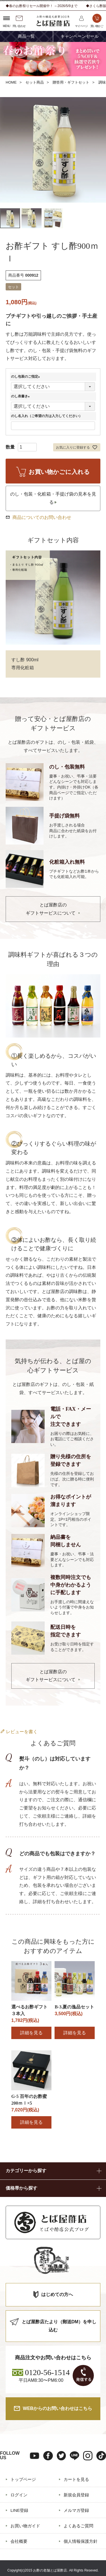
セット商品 (34, 82)
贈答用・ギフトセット (71, 82)
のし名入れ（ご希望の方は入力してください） (46, 416)
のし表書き (21, 396)
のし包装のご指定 (26, 376)
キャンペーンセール (79, 36)
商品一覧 (26, 36)
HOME (11, 82)
